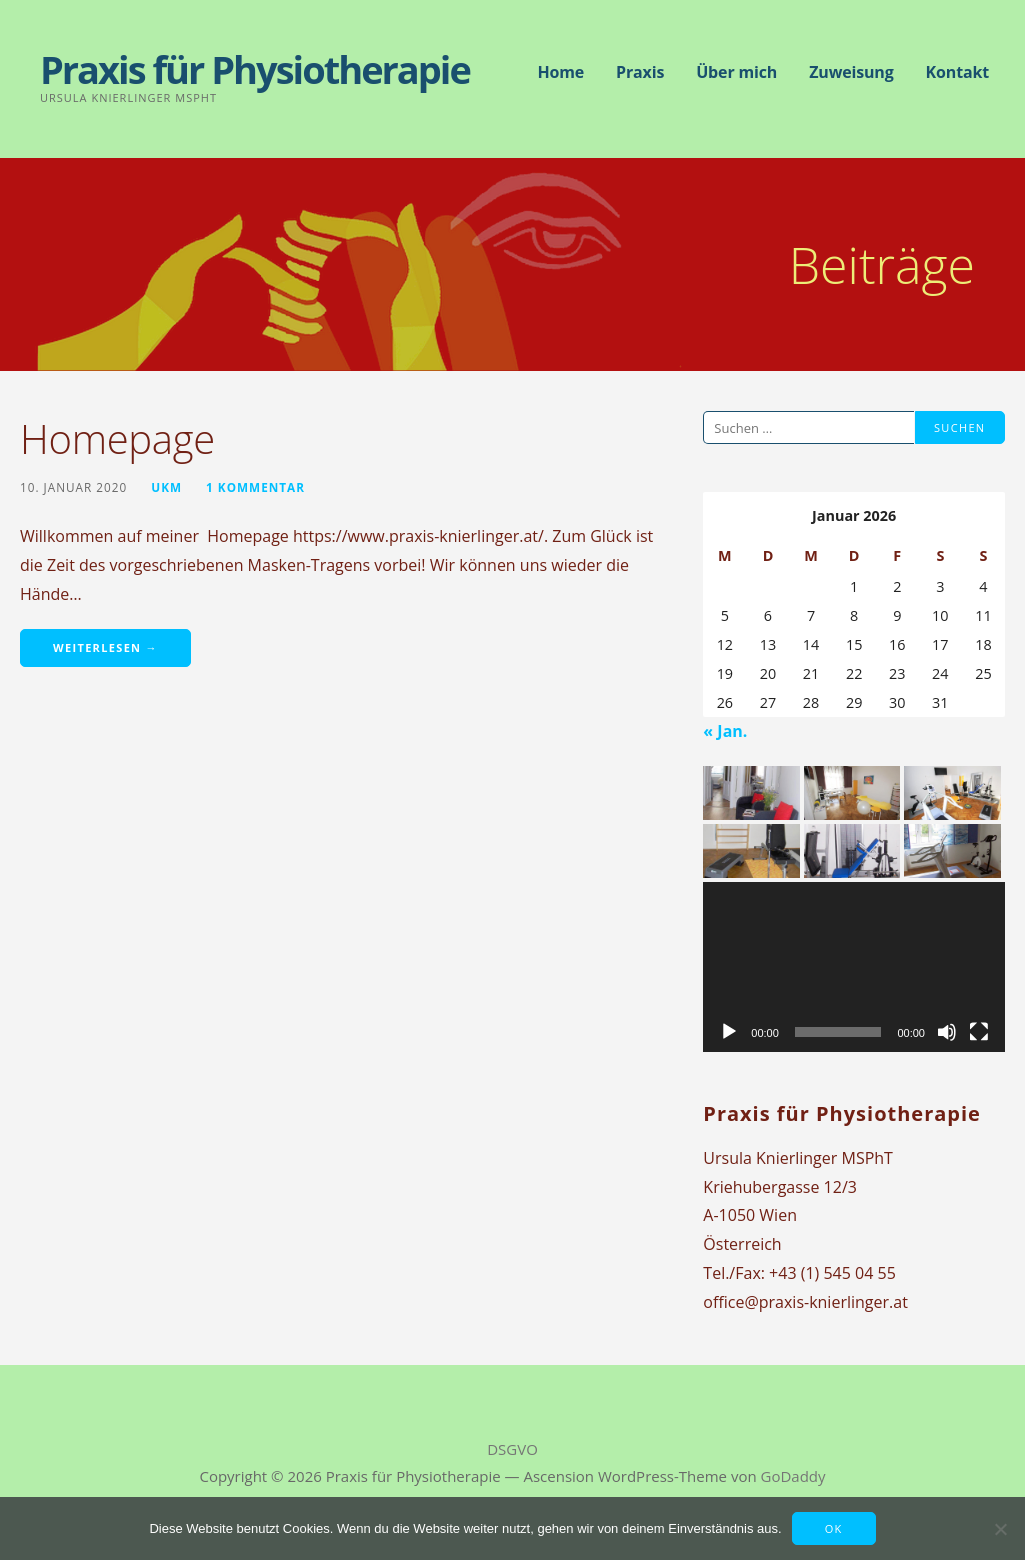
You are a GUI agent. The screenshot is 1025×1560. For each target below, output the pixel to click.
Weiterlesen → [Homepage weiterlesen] (105, 647)
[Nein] (1000, 1529)
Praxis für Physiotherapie (255, 69)
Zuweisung (851, 72)
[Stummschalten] (947, 1032)
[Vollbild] (979, 1032)
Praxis (640, 72)
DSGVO (512, 1449)
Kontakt (957, 72)
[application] (854, 967)
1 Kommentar (255, 487)
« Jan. (725, 731)
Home (560, 72)
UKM (166, 487)
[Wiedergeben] (729, 1032)
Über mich (736, 72)
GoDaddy (793, 1476)
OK (834, 1528)
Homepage (117, 438)
